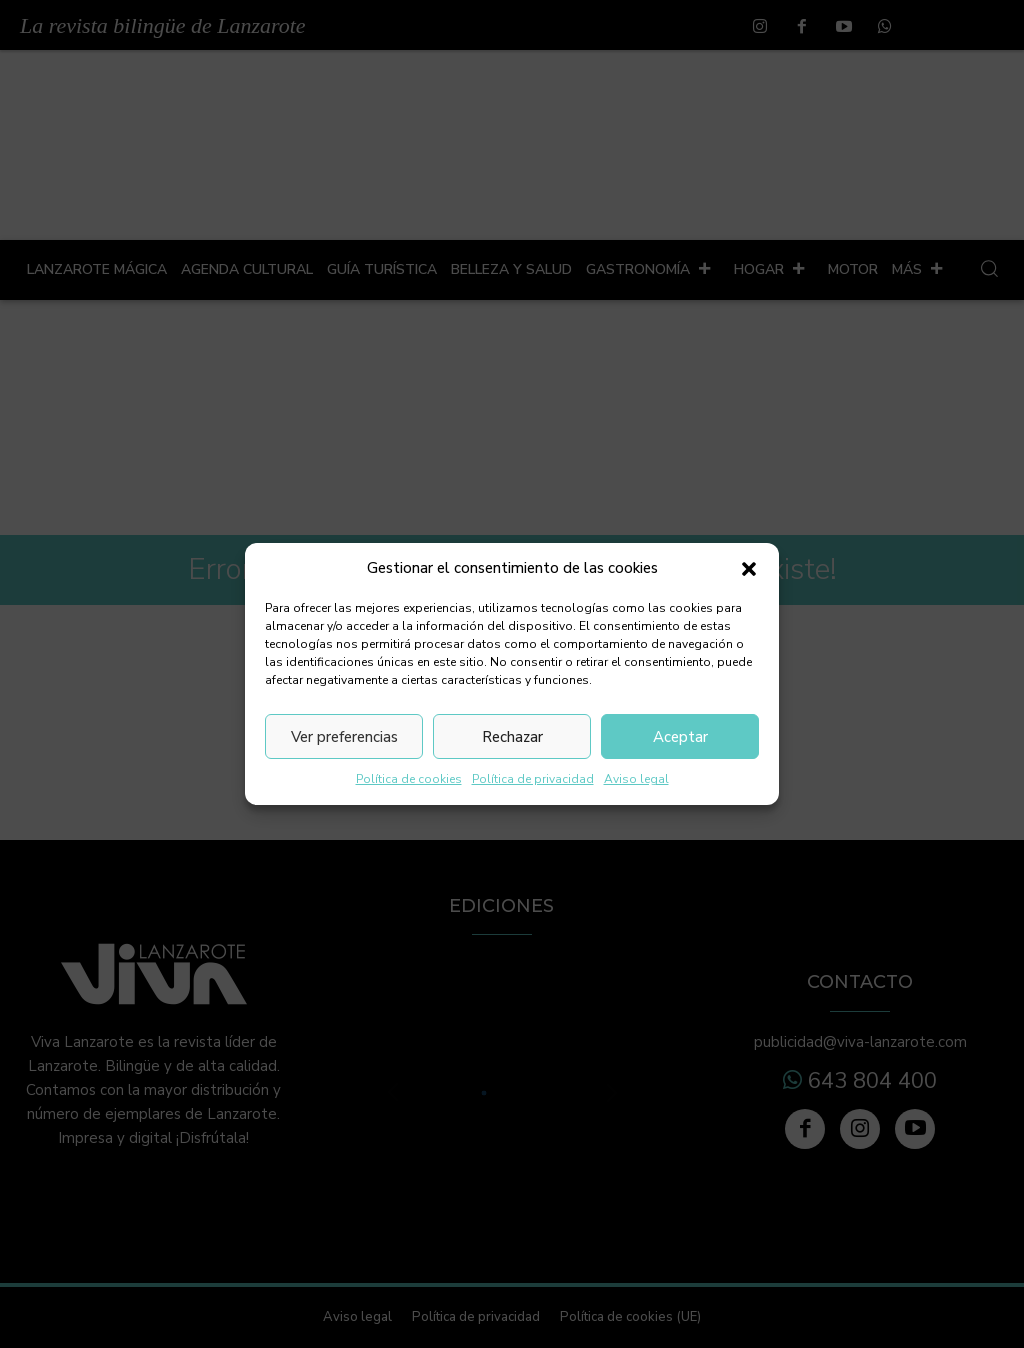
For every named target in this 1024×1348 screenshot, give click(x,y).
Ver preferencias (344, 737)
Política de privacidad (533, 779)
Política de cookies (409, 779)
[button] (749, 569)
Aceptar (680, 737)
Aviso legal (636, 779)
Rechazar (512, 737)
